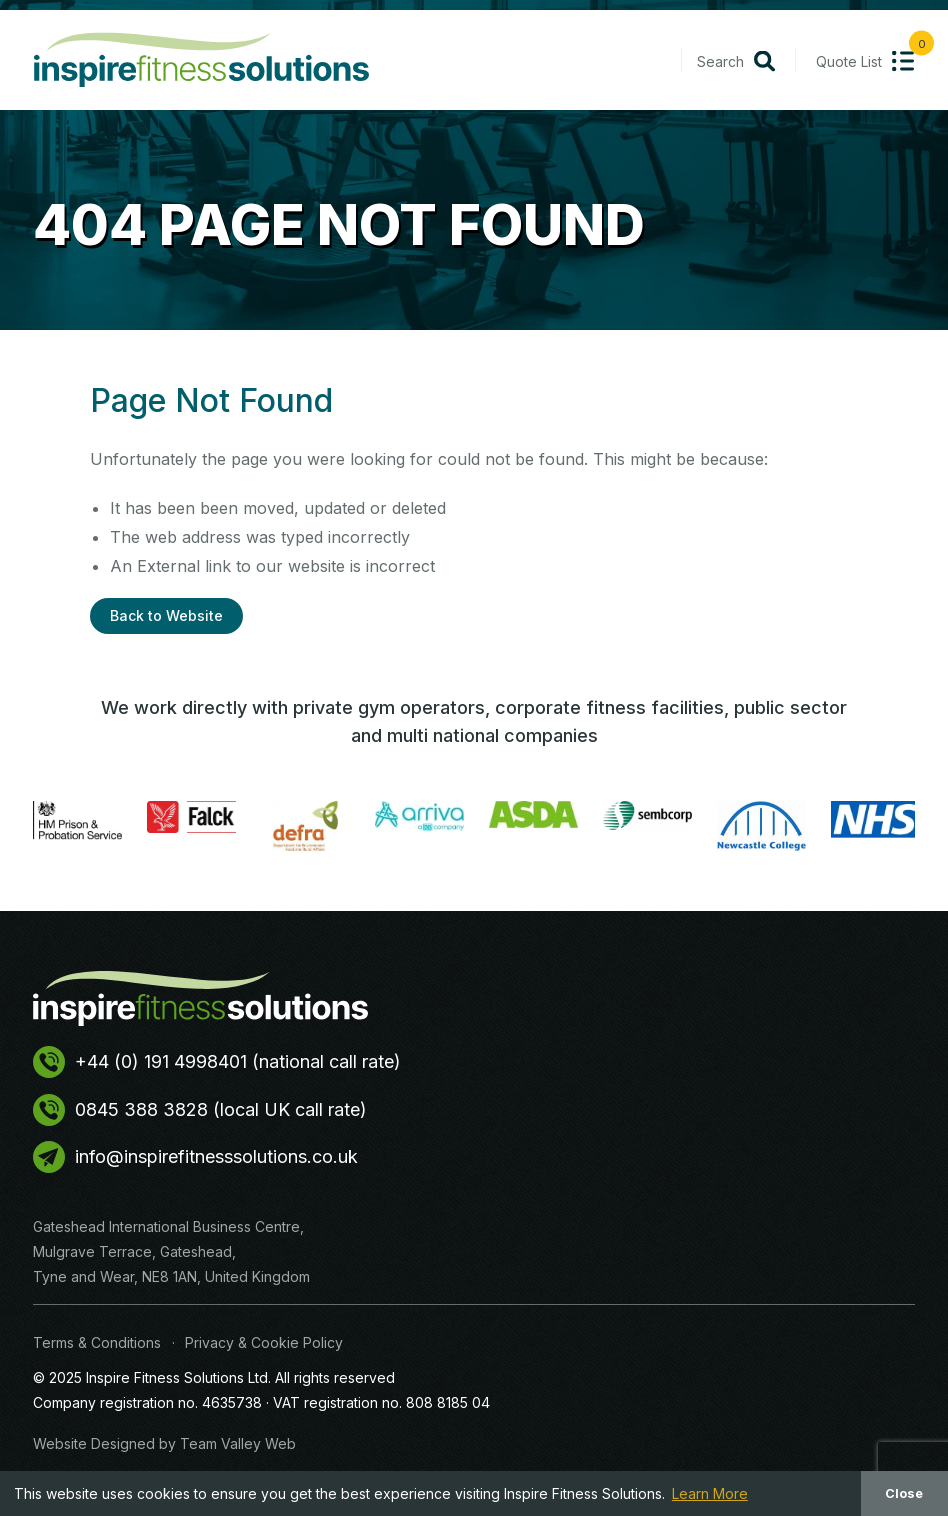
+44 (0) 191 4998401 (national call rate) (217, 1062)
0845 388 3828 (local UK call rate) (200, 1110)
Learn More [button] (710, 1493)
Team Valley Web (238, 1443)
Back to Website (166, 615)
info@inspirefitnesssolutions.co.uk (195, 1157)
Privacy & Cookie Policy (264, 1342)
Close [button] (904, 1493)
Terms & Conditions (97, 1342)
